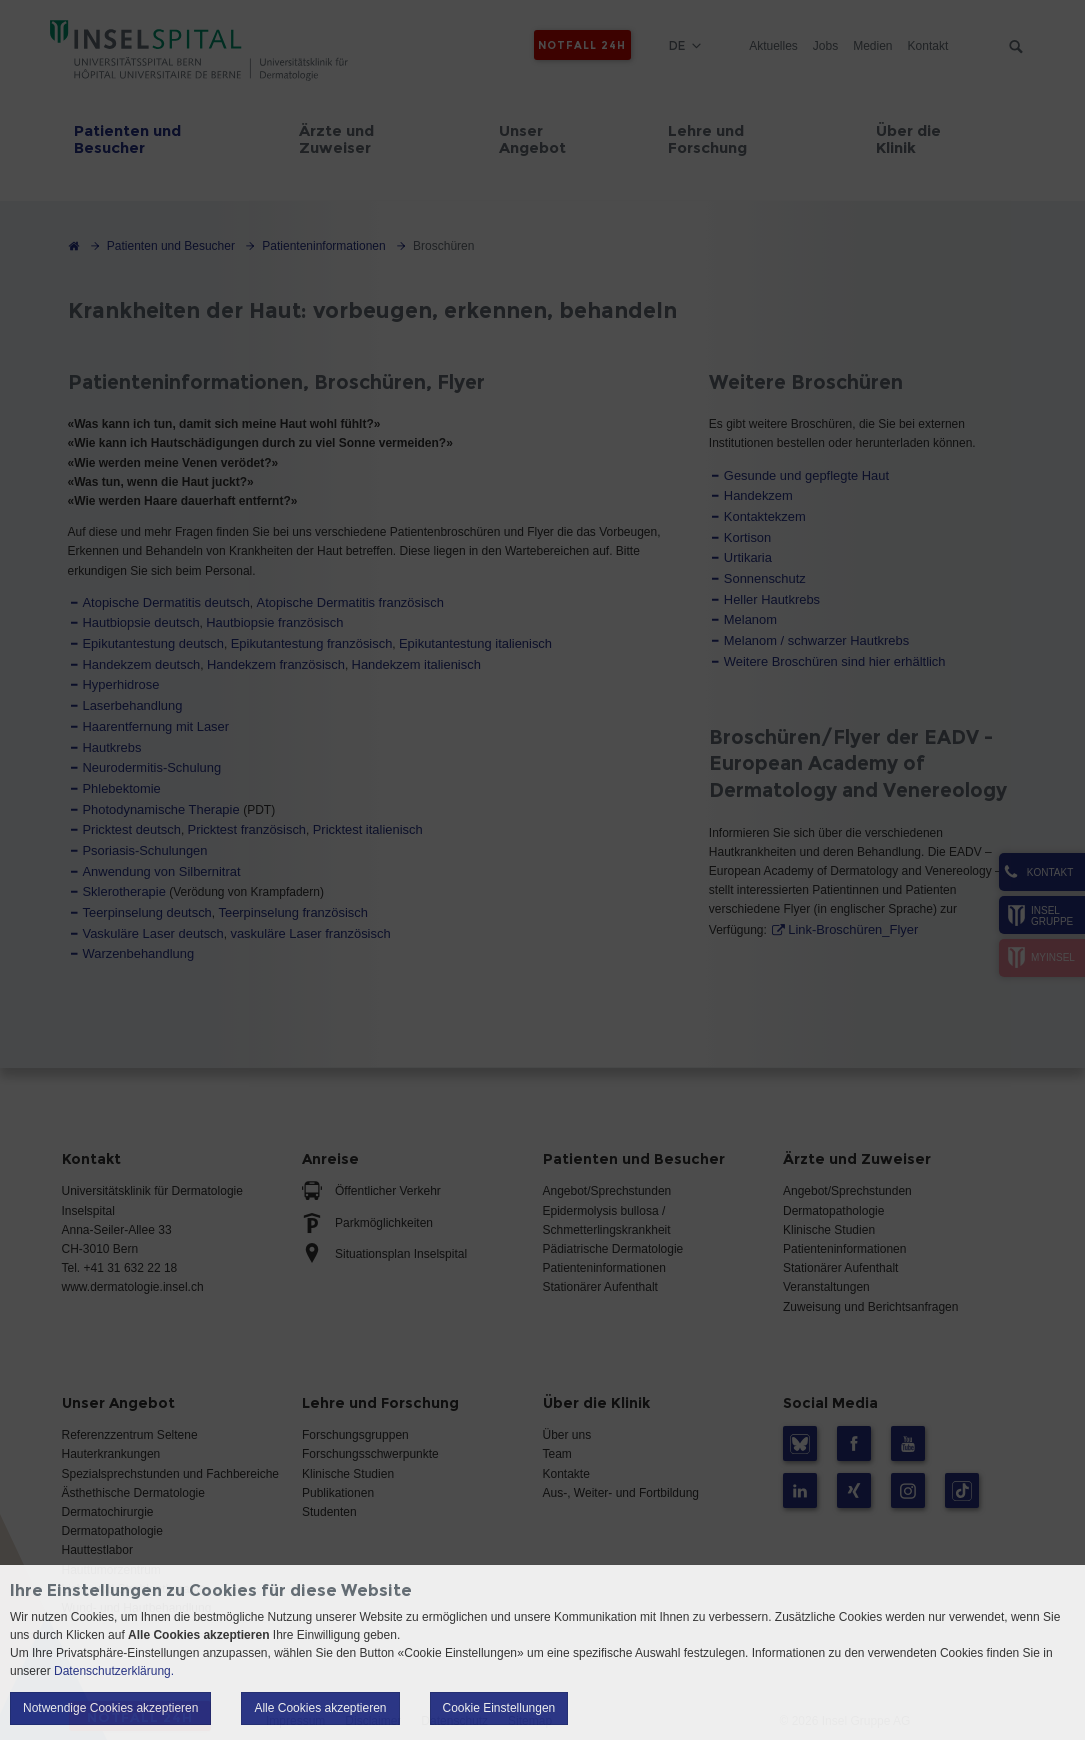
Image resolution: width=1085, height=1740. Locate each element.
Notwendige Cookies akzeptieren (110, 1708)
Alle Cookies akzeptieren (320, 1708)
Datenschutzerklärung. (114, 1671)
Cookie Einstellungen (499, 1708)
